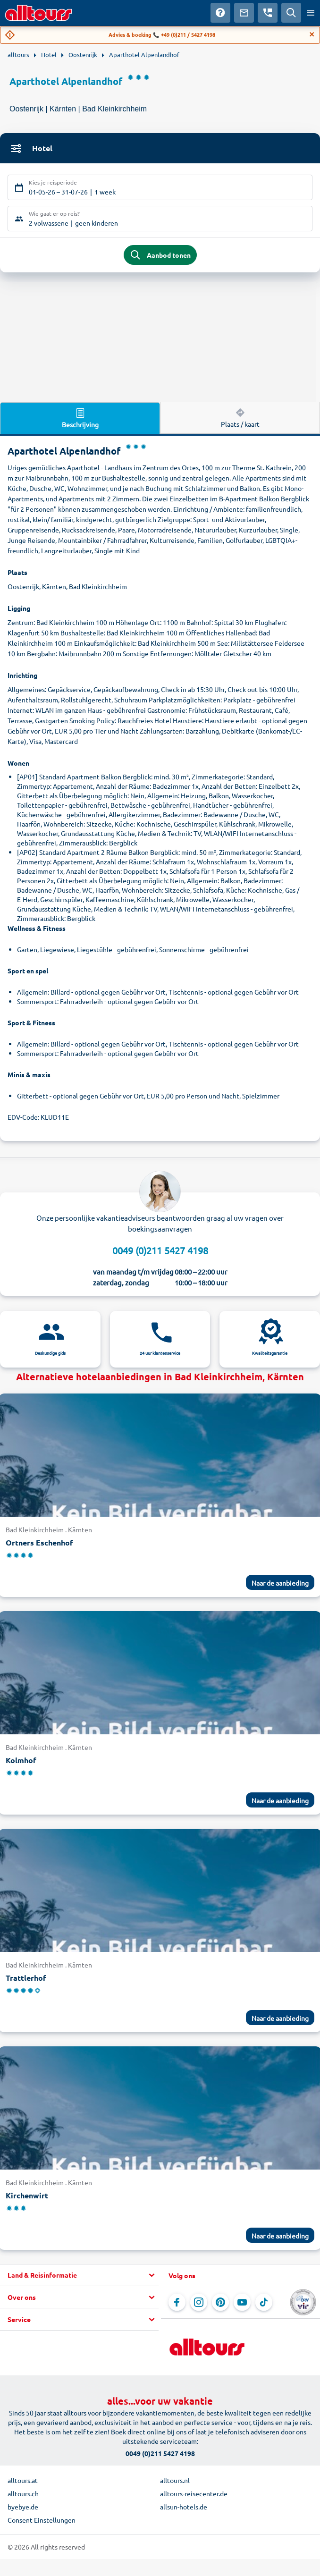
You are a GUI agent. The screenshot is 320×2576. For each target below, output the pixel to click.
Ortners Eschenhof (39, 1542)
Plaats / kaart (240, 417)
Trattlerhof (26, 1978)
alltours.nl (175, 2480)
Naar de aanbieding (280, 1583)
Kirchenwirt (27, 2195)
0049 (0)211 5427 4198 (160, 1250)
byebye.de (23, 2506)
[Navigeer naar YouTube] (242, 2302)
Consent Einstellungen (42, 2520)
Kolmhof (21, 1760)
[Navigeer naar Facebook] (176, 2302)
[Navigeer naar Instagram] (198, 2302)
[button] (79, 2275)
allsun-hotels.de (183, 2506)
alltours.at (23, 2480)
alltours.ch (23, 2493)
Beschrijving (80, 418)
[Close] (312, 34)
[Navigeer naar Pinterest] (220, 2302)
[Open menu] (310, 12)
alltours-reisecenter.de (193, 2493)
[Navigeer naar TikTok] (263, 2302)
